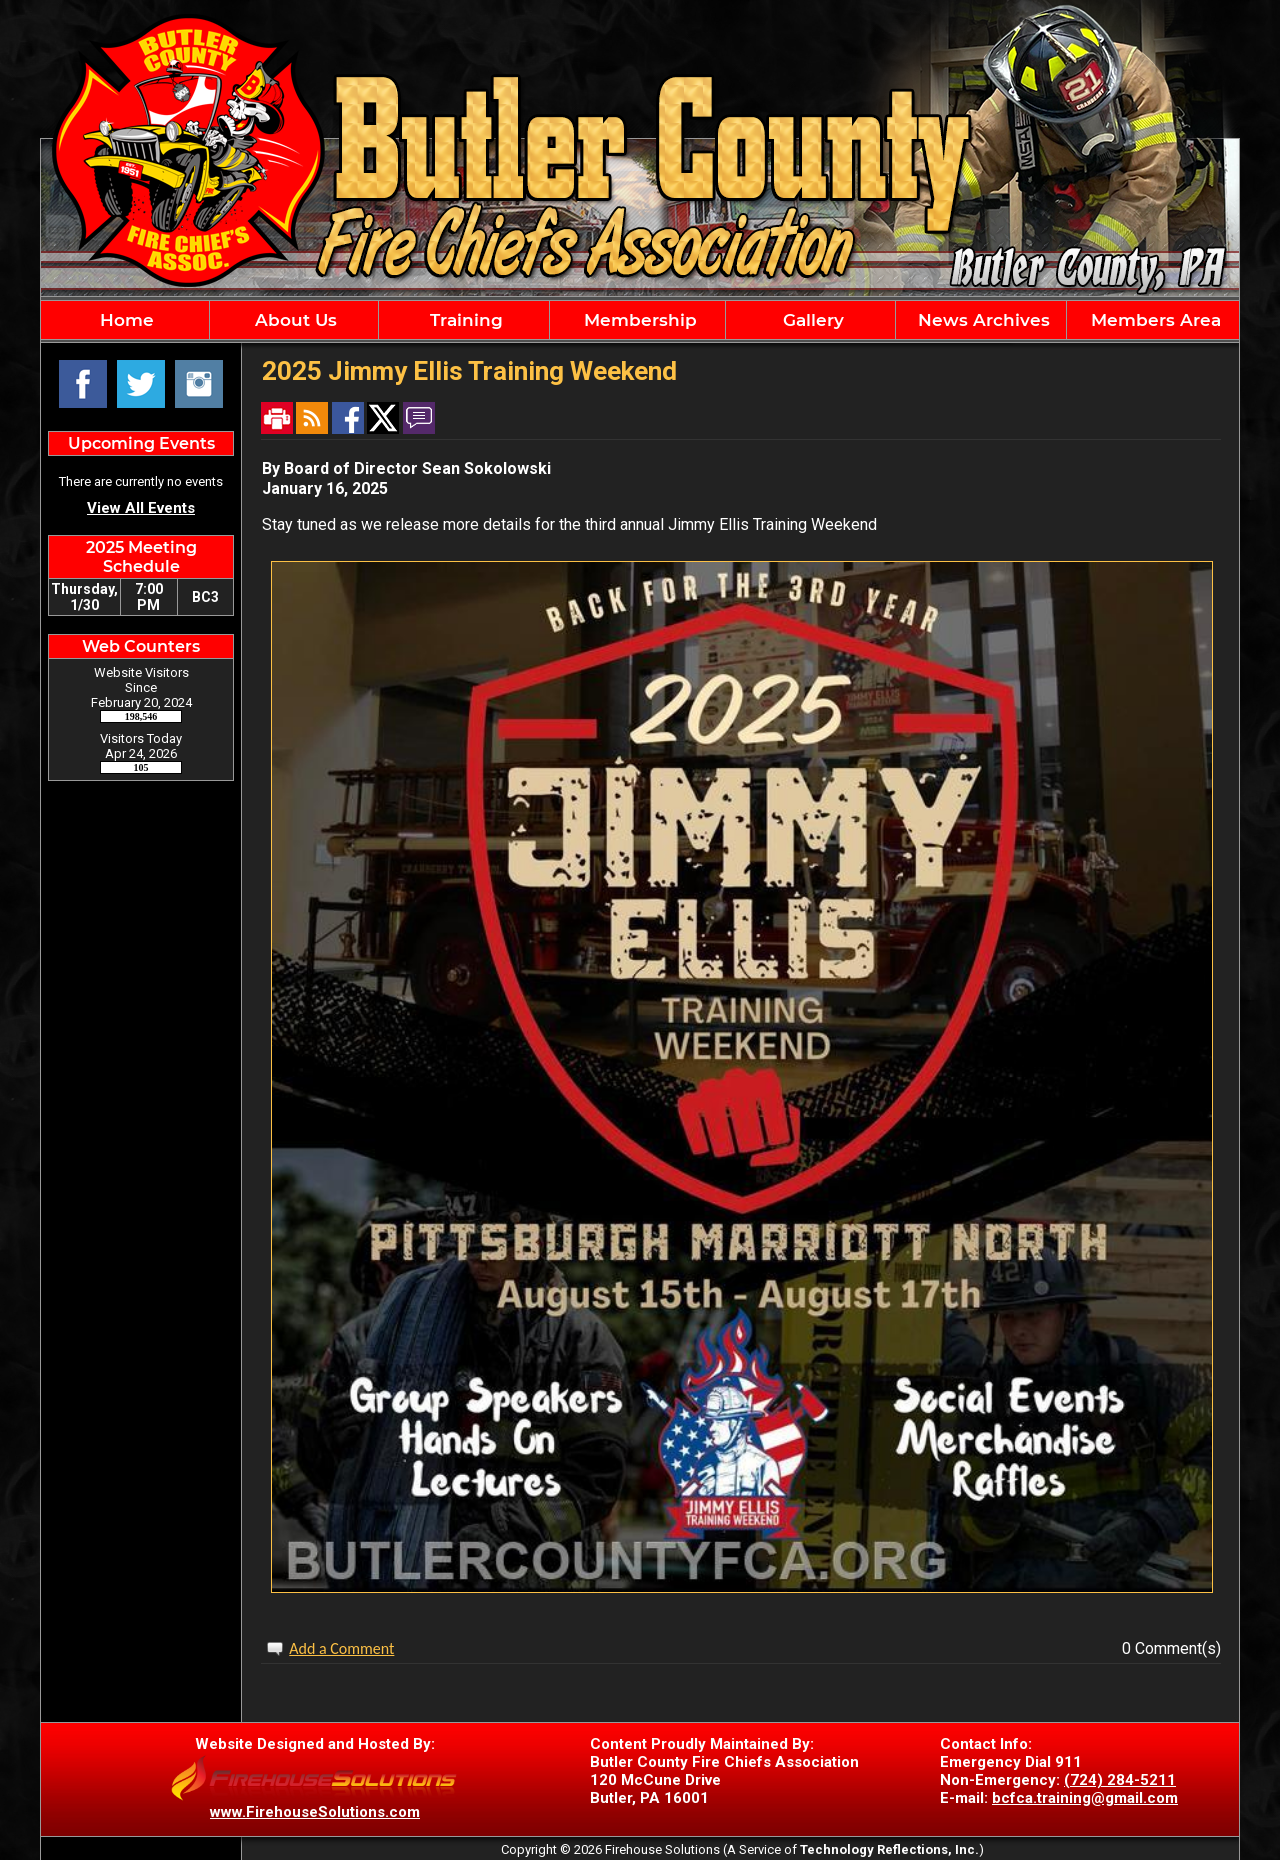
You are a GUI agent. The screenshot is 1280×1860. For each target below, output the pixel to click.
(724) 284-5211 (1120, 1780)
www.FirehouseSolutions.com (315, 1812)
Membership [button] (638, 320)
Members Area (1153, 320)
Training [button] (464, 320)
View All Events (141, 508)
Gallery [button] (811, 320)
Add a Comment (341, 1648)
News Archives (981, 320)
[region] (640, 320)
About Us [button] (293, 320)
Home (124, 320)
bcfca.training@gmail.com (1085, 1798)
